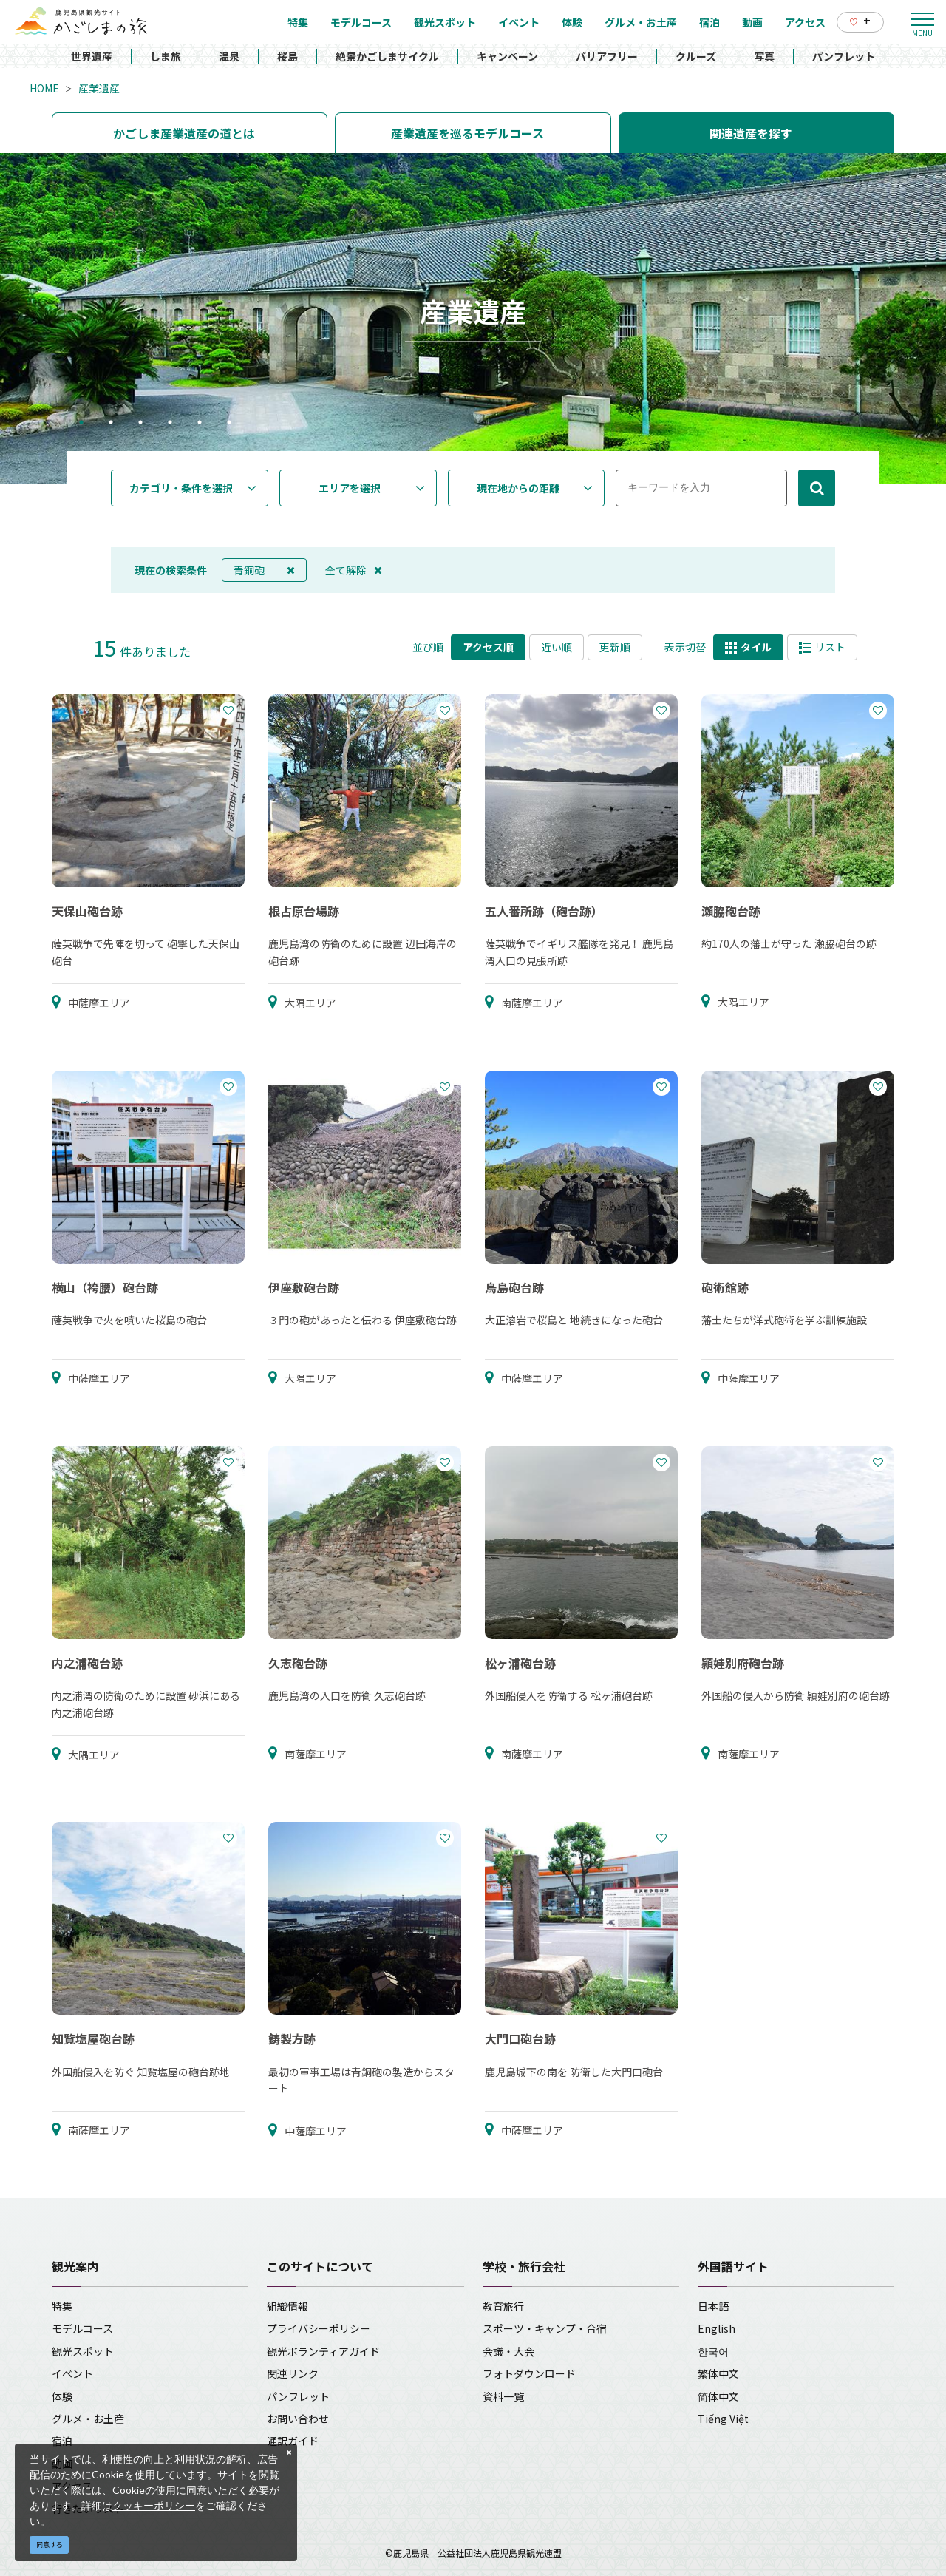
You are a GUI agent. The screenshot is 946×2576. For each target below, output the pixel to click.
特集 (62, 2306)
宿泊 (62, 2440)
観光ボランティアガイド (323, 2351)
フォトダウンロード (529, 2373)
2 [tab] (111, 423)
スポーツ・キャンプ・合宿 (545, 2328)
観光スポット (83, 2351)
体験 (62, 2396)
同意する (49, 2544)
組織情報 (287, 2306)
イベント (72, 2373)
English (716, 2328)
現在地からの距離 (518, 488)
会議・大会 (508, 2351)
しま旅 (165, 56)
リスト (822, 647)
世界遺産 (91, 56)
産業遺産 (99, 88)
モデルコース (82, 2328)
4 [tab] (170, 423)
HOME (44, 88)
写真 (764, 56)
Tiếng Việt (723, 2418)
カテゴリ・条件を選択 (181, 488)
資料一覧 (503, 2396)
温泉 (229, 56)
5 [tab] (199, 423)
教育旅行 (503, 2306)
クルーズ (696, 56)
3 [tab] (140, 423)
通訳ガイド (293, 2440)
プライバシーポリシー (318, 2328)
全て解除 (353, 570)
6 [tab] (229, 423)
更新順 (614, 647)
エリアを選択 (350, 488)
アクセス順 (488, 647)
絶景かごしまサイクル (387, 56)
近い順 (556, 647)
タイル (748, 647)
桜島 (287, 56)
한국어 (713, 2351)
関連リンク (293, 2373)
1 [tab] (81, 423)
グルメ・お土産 (88, 2418)
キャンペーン (507, 56)
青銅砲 (264, 570)
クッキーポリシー (153, 2505)
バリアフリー (607, 56)
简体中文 (718, 2396)
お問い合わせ (298, 2418)
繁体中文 (718, 2373)
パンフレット (843, 56)
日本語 (713, 2306)
